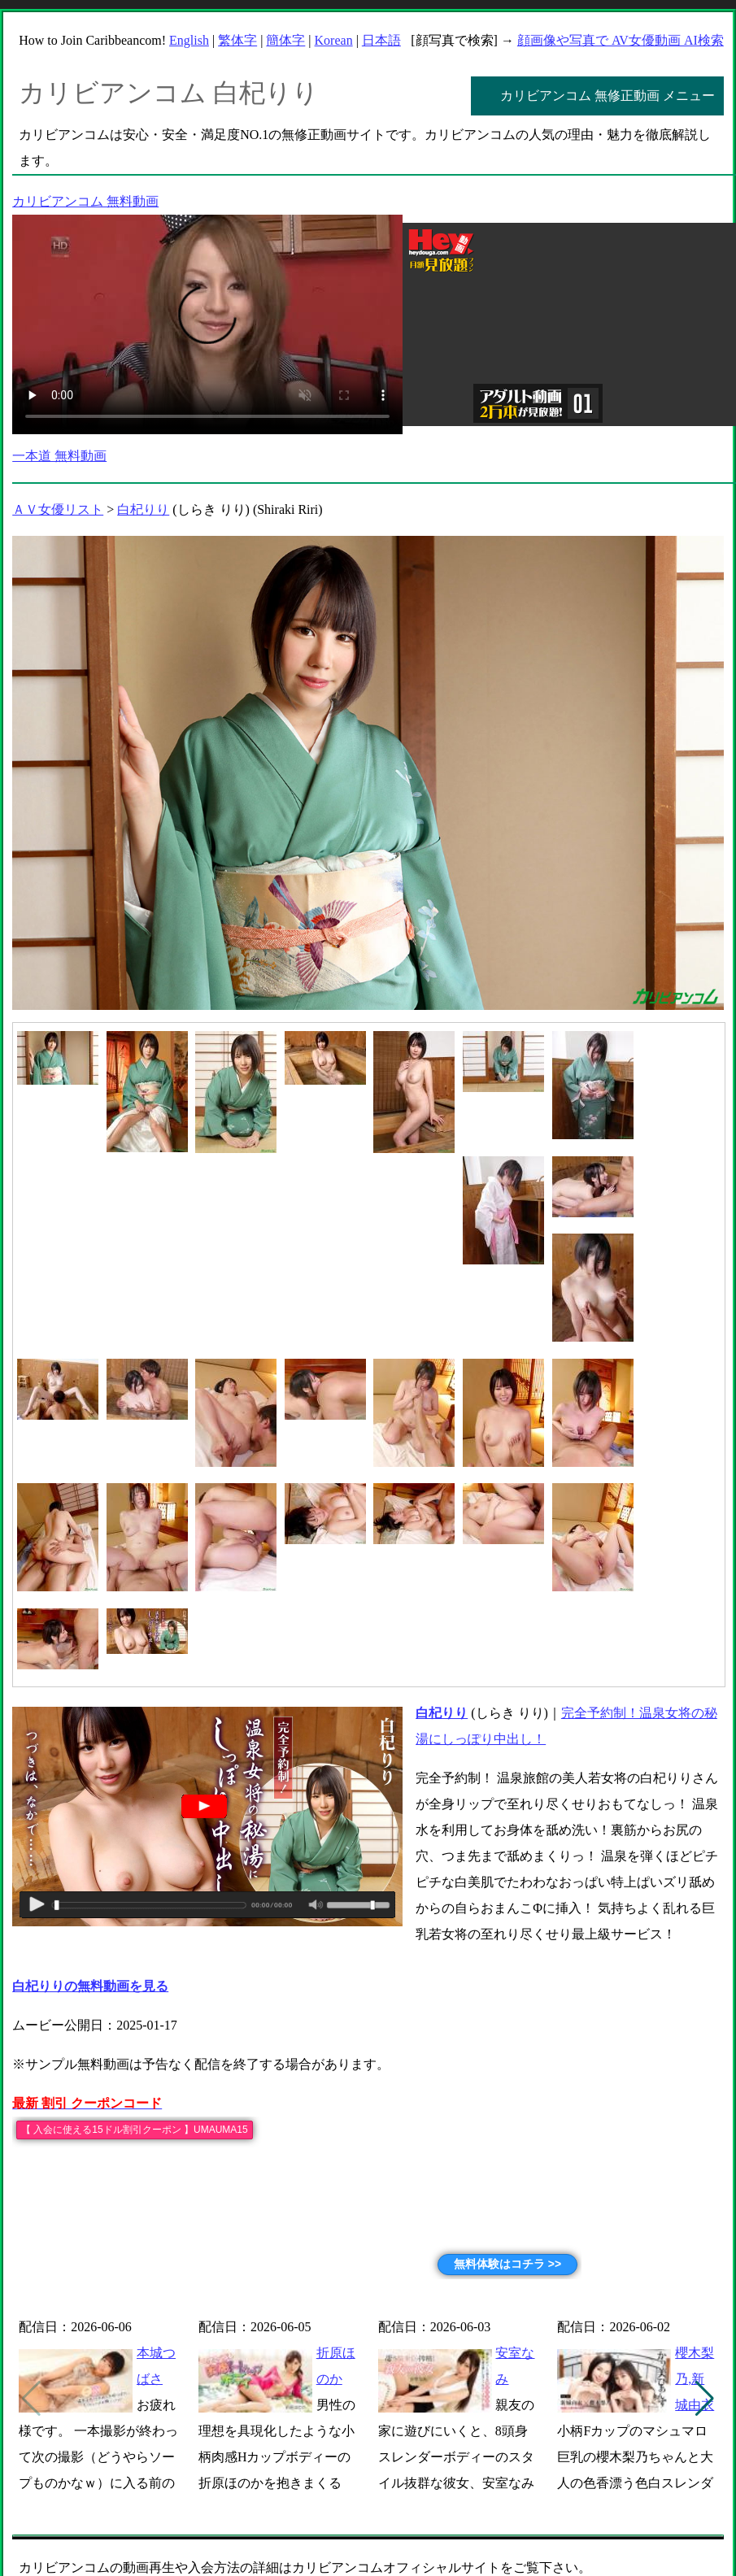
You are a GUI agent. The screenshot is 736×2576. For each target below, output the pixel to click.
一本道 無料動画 (59, 456)
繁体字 (237, 40)
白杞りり (143, 509)
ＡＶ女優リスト (57, 509)
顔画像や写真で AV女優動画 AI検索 (620, 40)
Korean (334, 40)
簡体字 (285, 40)
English (189, 40)
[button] (705, 2399)
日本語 (381, 40)
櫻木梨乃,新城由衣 (694, 2379)
